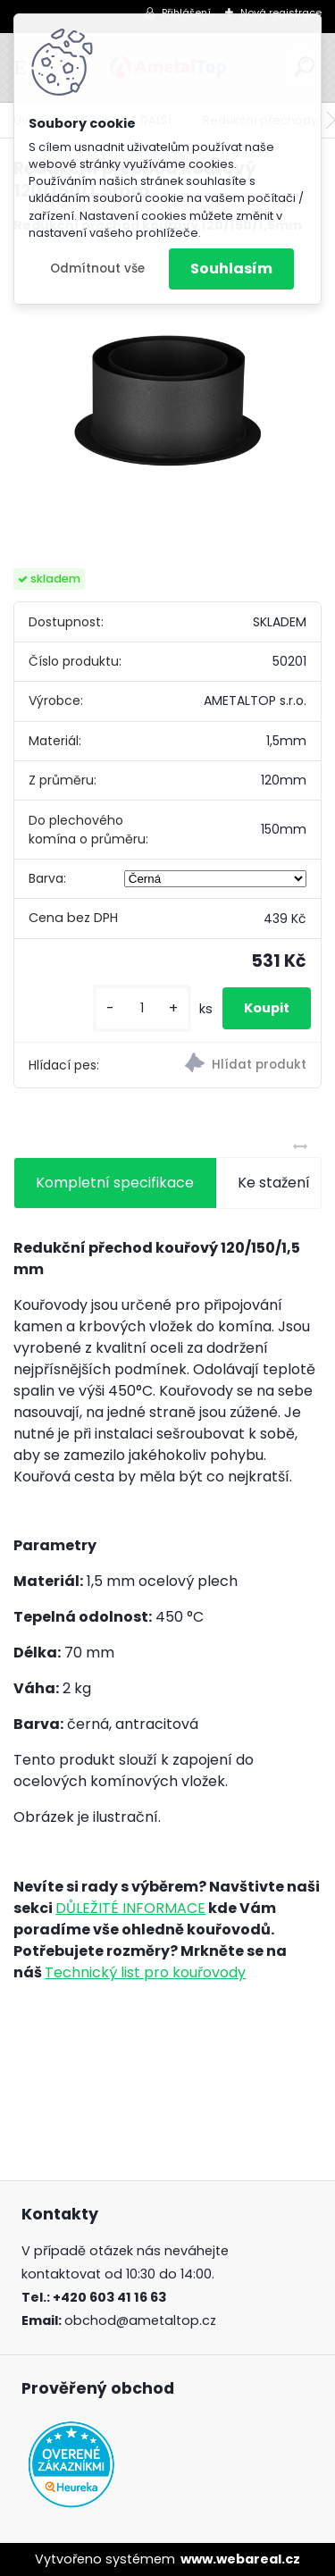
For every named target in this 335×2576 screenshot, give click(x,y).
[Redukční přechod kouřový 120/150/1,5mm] (167, 402)
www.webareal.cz (240, 2559)
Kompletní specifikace (115, 1182)
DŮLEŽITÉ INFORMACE (130, 1908)
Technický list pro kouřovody (145, 1972)
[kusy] (142, 1008)
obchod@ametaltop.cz (140, 2320)
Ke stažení (274, 1182)
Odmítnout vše (97, 268)
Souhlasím (231, 268)
